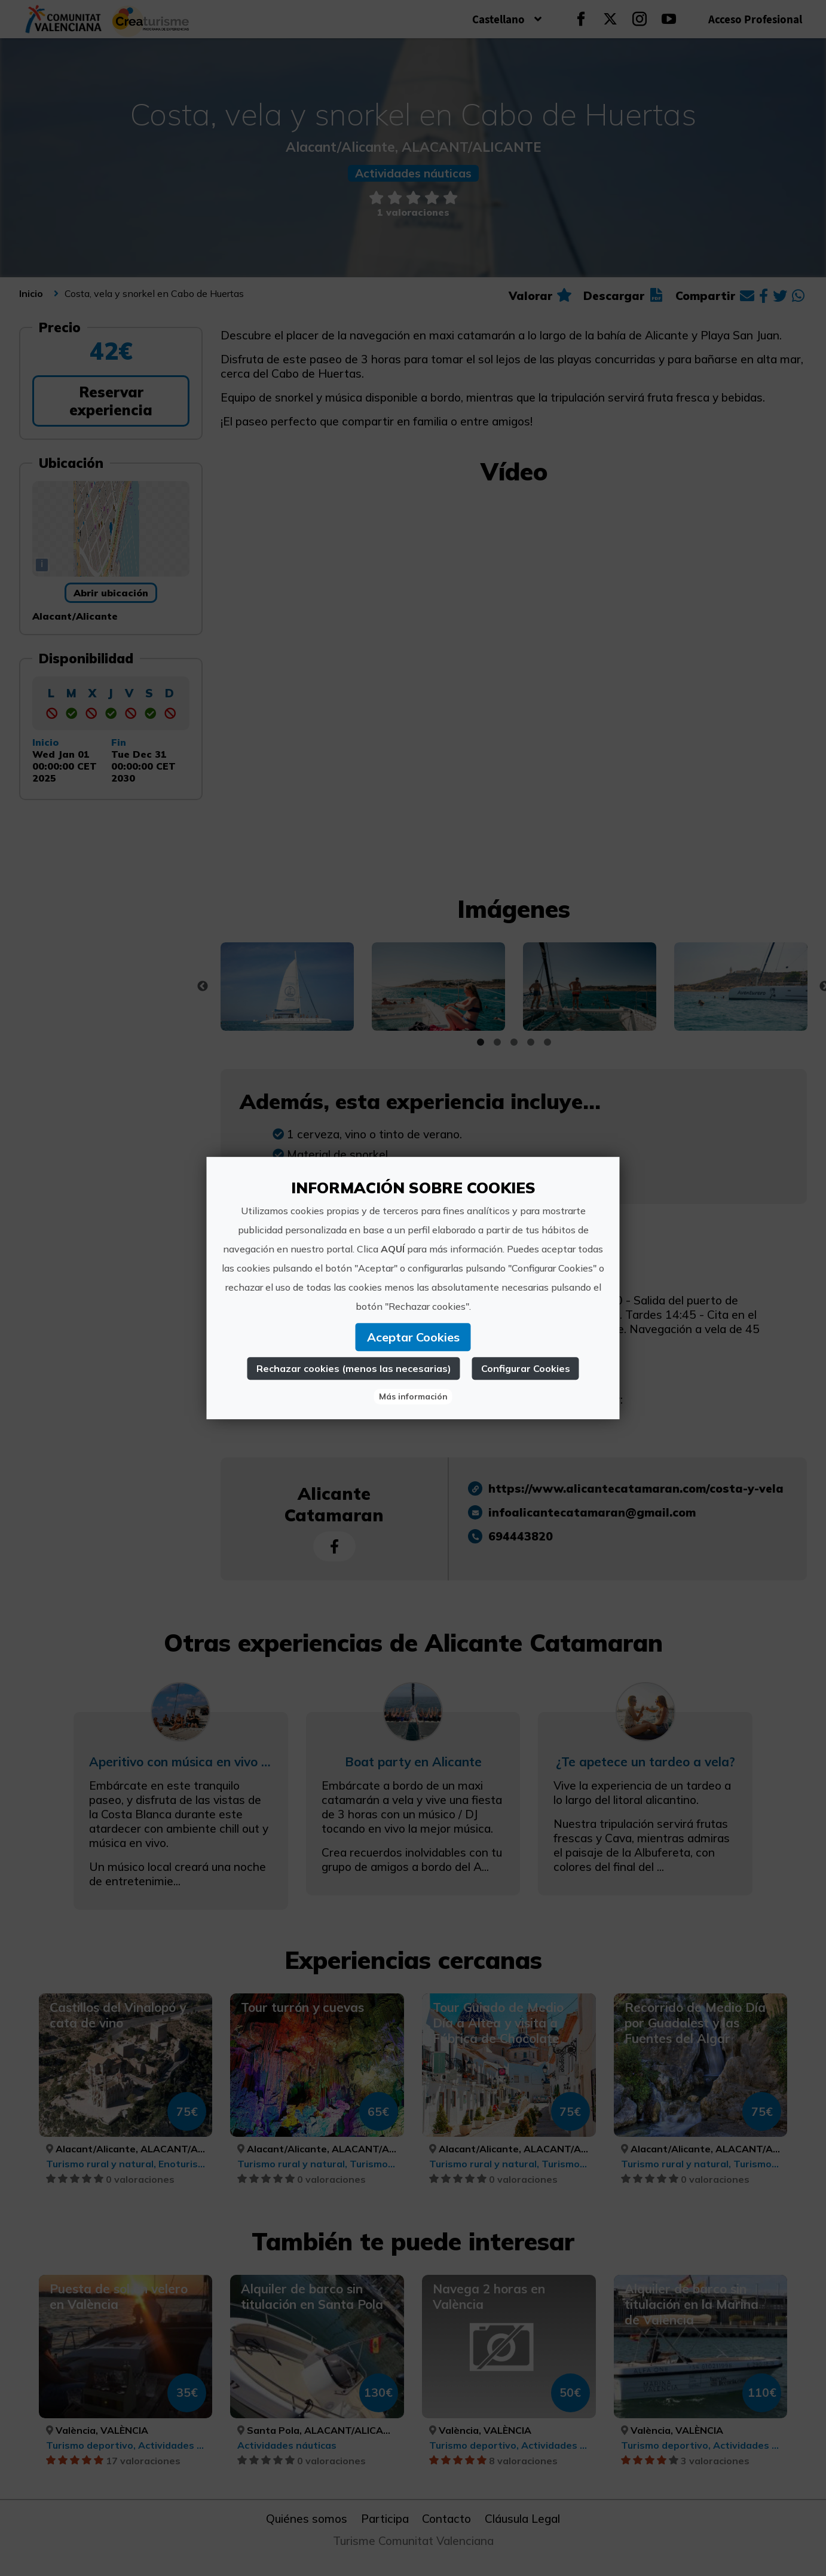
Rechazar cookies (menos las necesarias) (353, 1368)
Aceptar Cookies (413, 1337)
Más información (413, 1396)
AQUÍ (393, 1249)
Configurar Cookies (525, 1368)
